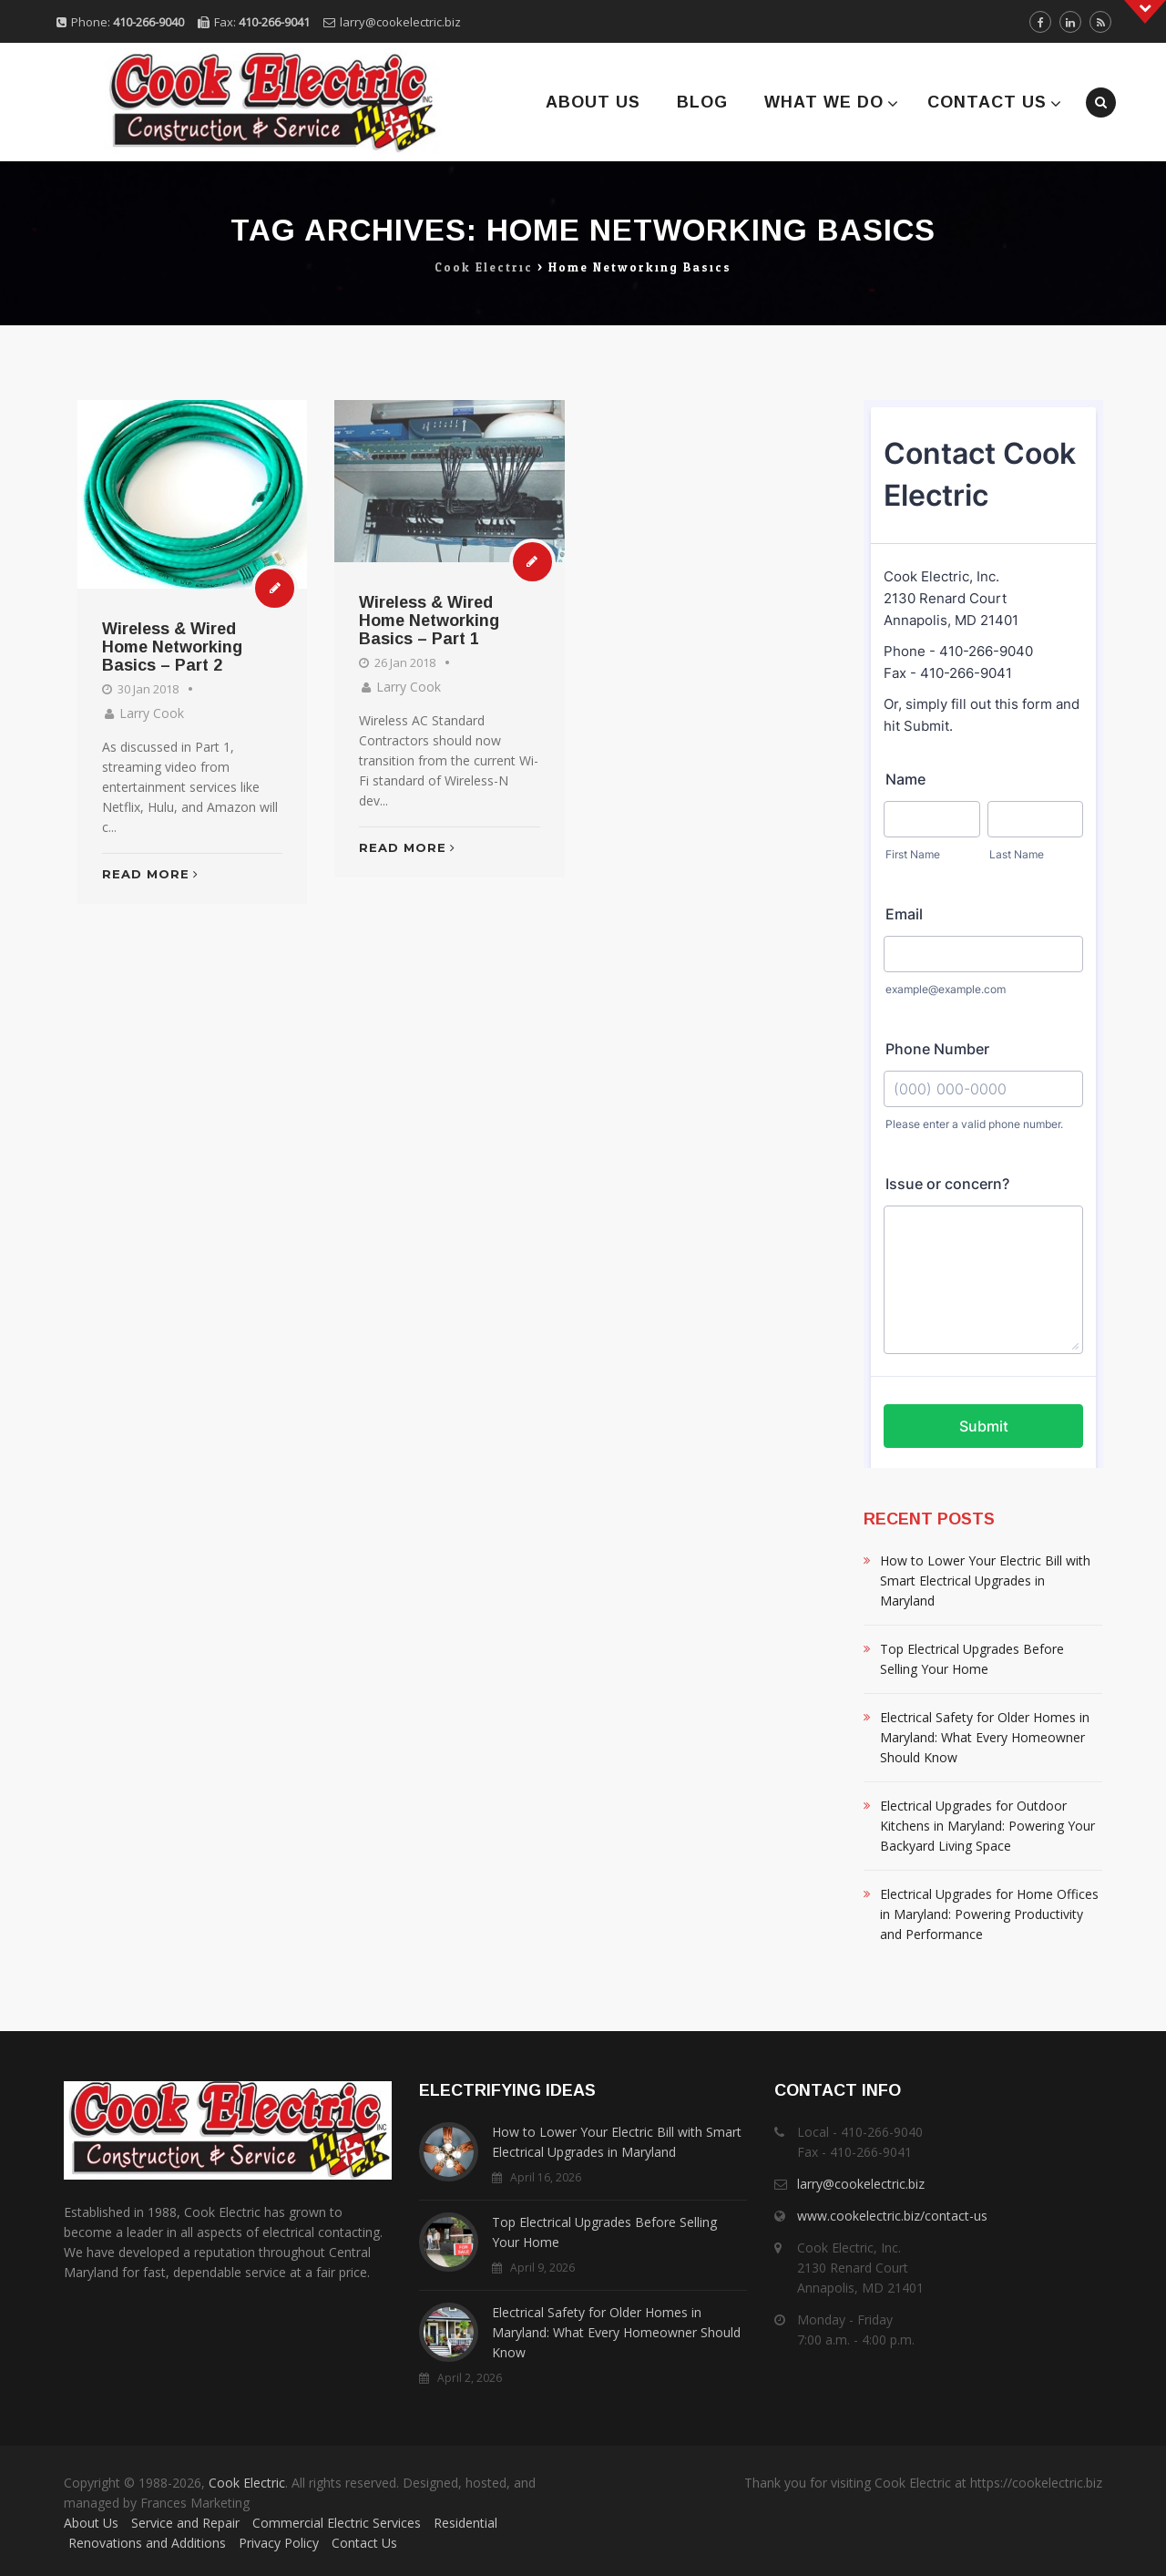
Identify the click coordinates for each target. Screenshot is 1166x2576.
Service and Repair (185, 2522)
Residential (465, 2522)
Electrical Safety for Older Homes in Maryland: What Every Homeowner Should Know (984, 1737)
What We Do (824, 102)
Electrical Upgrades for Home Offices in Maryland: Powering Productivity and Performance (989, 1914)
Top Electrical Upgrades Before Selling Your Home (972, 1659)
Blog (702, 102)
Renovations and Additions (147, 2542)
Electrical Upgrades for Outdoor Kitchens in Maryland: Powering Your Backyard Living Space (987, 1825)
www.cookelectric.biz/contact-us (892, 2215)
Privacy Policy (279, 2542)
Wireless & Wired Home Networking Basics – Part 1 (429, 620)
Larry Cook (151, 713)
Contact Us (987, 102)
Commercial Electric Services (336, 2522)
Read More (150, 874)
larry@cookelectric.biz (400, 22)
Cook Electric (247, 2482)
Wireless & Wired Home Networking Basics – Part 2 (172, 647)
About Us (593, 102)
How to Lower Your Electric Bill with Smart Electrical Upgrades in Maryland (985, 1580)
